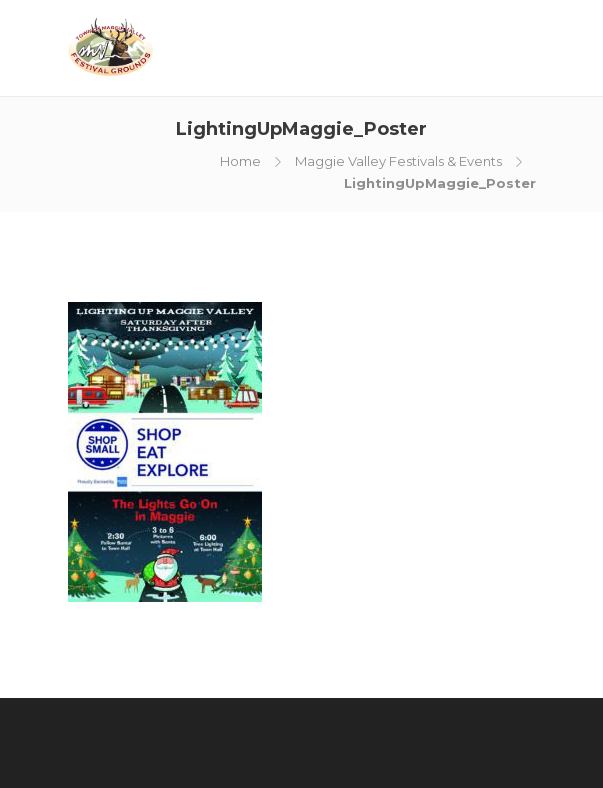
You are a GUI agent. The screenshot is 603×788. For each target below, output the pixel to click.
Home (240, 161)
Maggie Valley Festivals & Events (398, 161)
